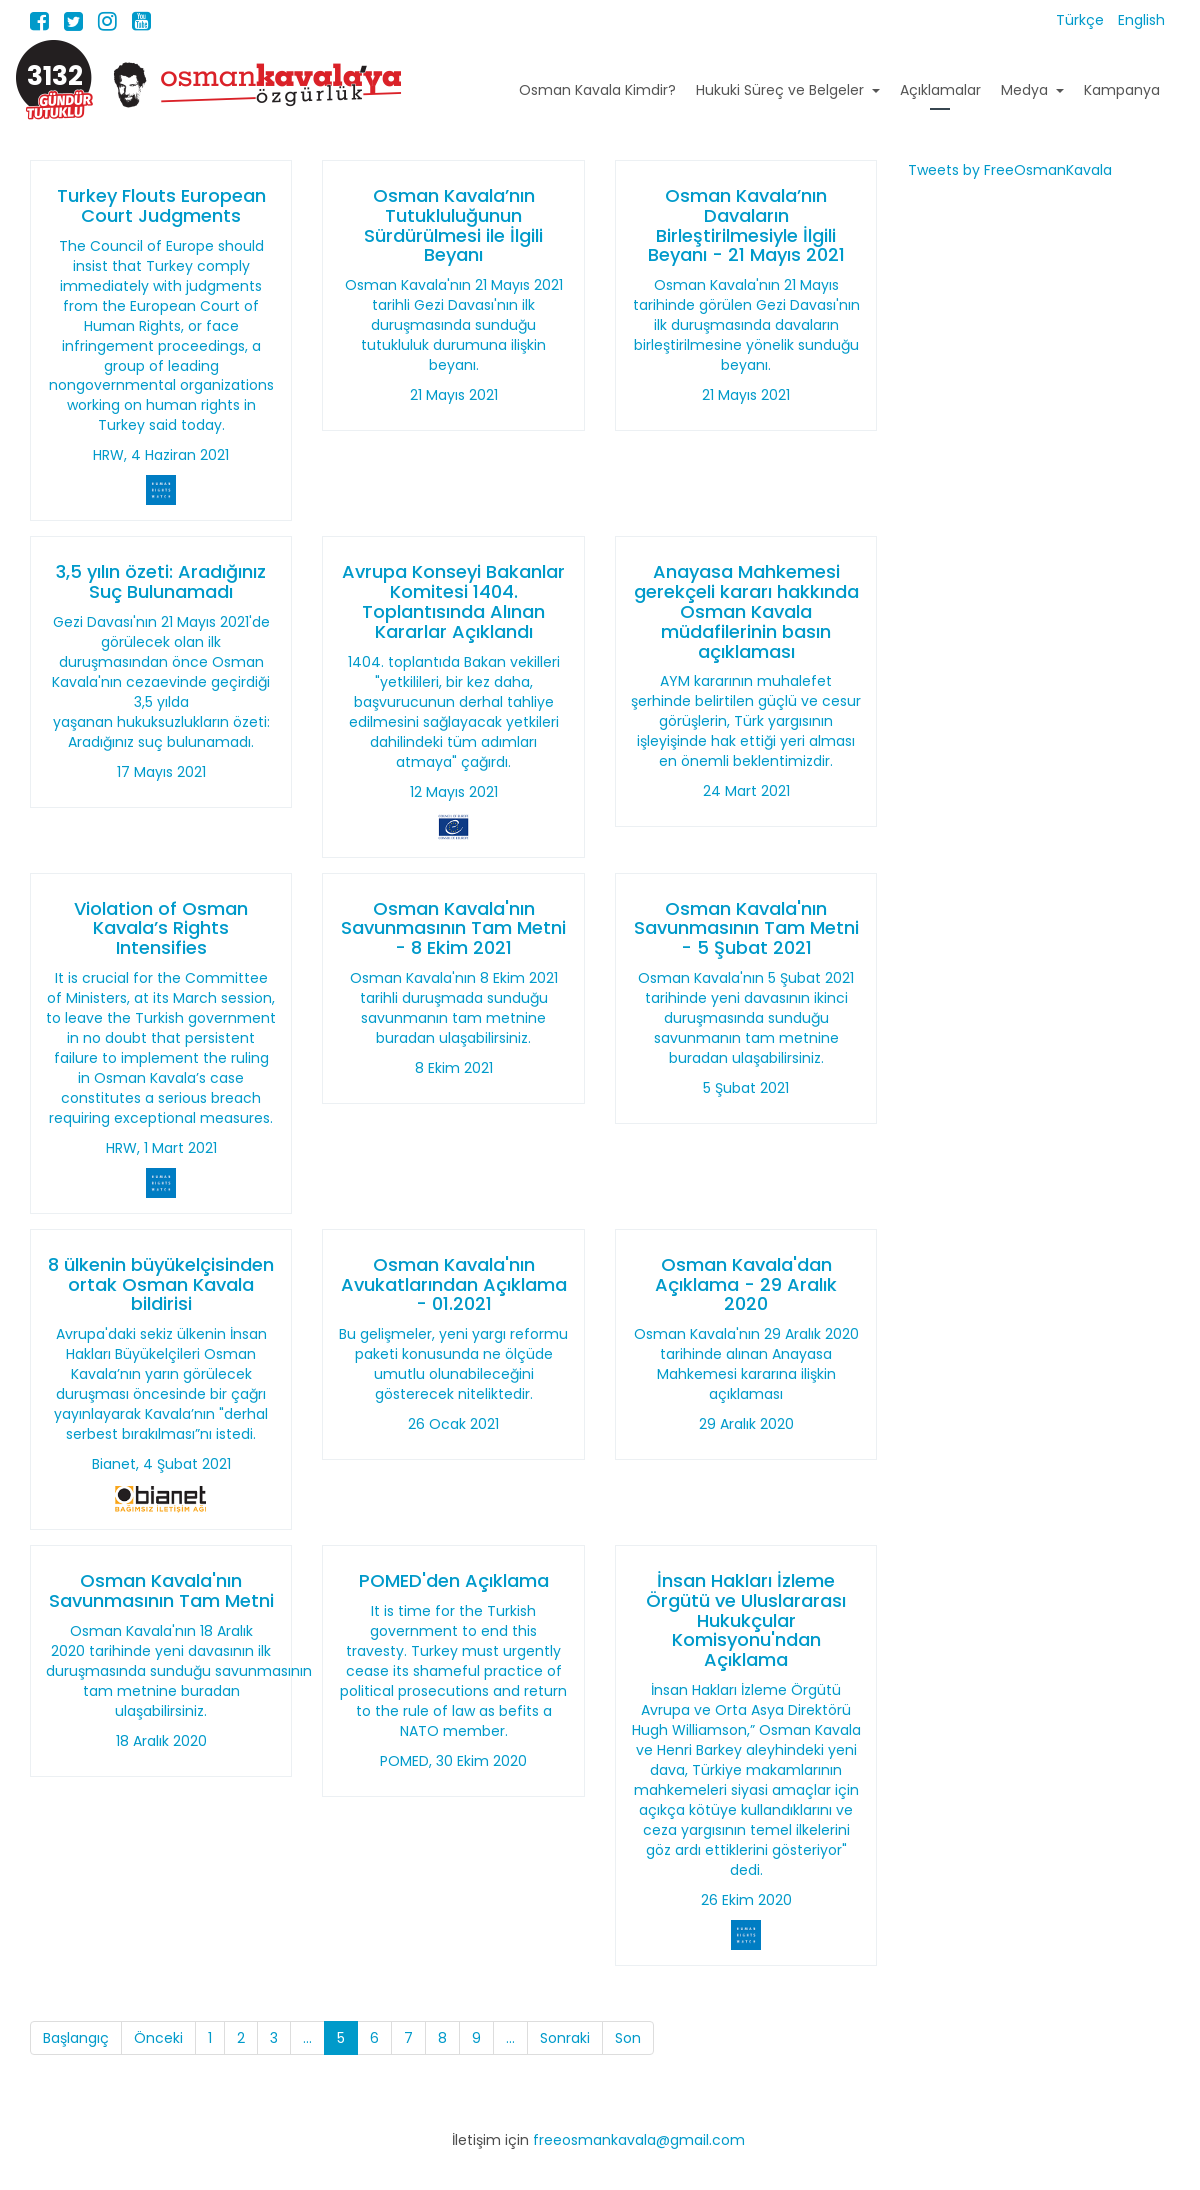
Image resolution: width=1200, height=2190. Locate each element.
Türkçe (1082, 20)
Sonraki (565, 2038)
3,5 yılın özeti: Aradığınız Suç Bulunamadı (161, 581)
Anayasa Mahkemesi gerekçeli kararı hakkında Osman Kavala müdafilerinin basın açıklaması (746, 611)
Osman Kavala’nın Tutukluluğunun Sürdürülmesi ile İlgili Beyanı (453, 225)
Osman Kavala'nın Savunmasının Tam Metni (161, 1590)
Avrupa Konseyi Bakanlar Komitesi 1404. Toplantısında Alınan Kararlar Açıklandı (453, 601)
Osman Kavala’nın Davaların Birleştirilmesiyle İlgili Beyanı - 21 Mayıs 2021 (746, 225)
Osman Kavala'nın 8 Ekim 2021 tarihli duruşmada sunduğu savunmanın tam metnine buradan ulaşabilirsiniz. (454, 1008)
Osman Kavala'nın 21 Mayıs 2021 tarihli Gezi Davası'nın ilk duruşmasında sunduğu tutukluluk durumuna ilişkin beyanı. (454, 325)
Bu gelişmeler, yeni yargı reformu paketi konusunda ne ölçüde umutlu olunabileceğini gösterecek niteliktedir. (453, 1364)
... (307, 2038)
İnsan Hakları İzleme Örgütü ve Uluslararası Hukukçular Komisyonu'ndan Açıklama (746, 1620)
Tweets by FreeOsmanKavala (1010, 170)
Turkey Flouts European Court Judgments (161, 205)
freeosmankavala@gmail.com (639, 2140)
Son (628, 2038)
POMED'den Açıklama (454, 1580)
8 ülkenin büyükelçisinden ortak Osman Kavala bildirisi (161, 1284)
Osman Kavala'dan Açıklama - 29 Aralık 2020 (746, 1284)
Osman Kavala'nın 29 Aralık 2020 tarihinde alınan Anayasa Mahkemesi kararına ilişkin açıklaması (746, 1364)
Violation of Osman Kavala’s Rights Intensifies (161, 928)
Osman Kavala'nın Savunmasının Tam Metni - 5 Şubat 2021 (746, 928)
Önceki (158, 2038)
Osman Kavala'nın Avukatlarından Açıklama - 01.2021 (454, 1284)
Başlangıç (76, 2038)
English (1141, 20)
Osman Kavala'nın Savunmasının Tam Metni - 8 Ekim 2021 (453, 928)
